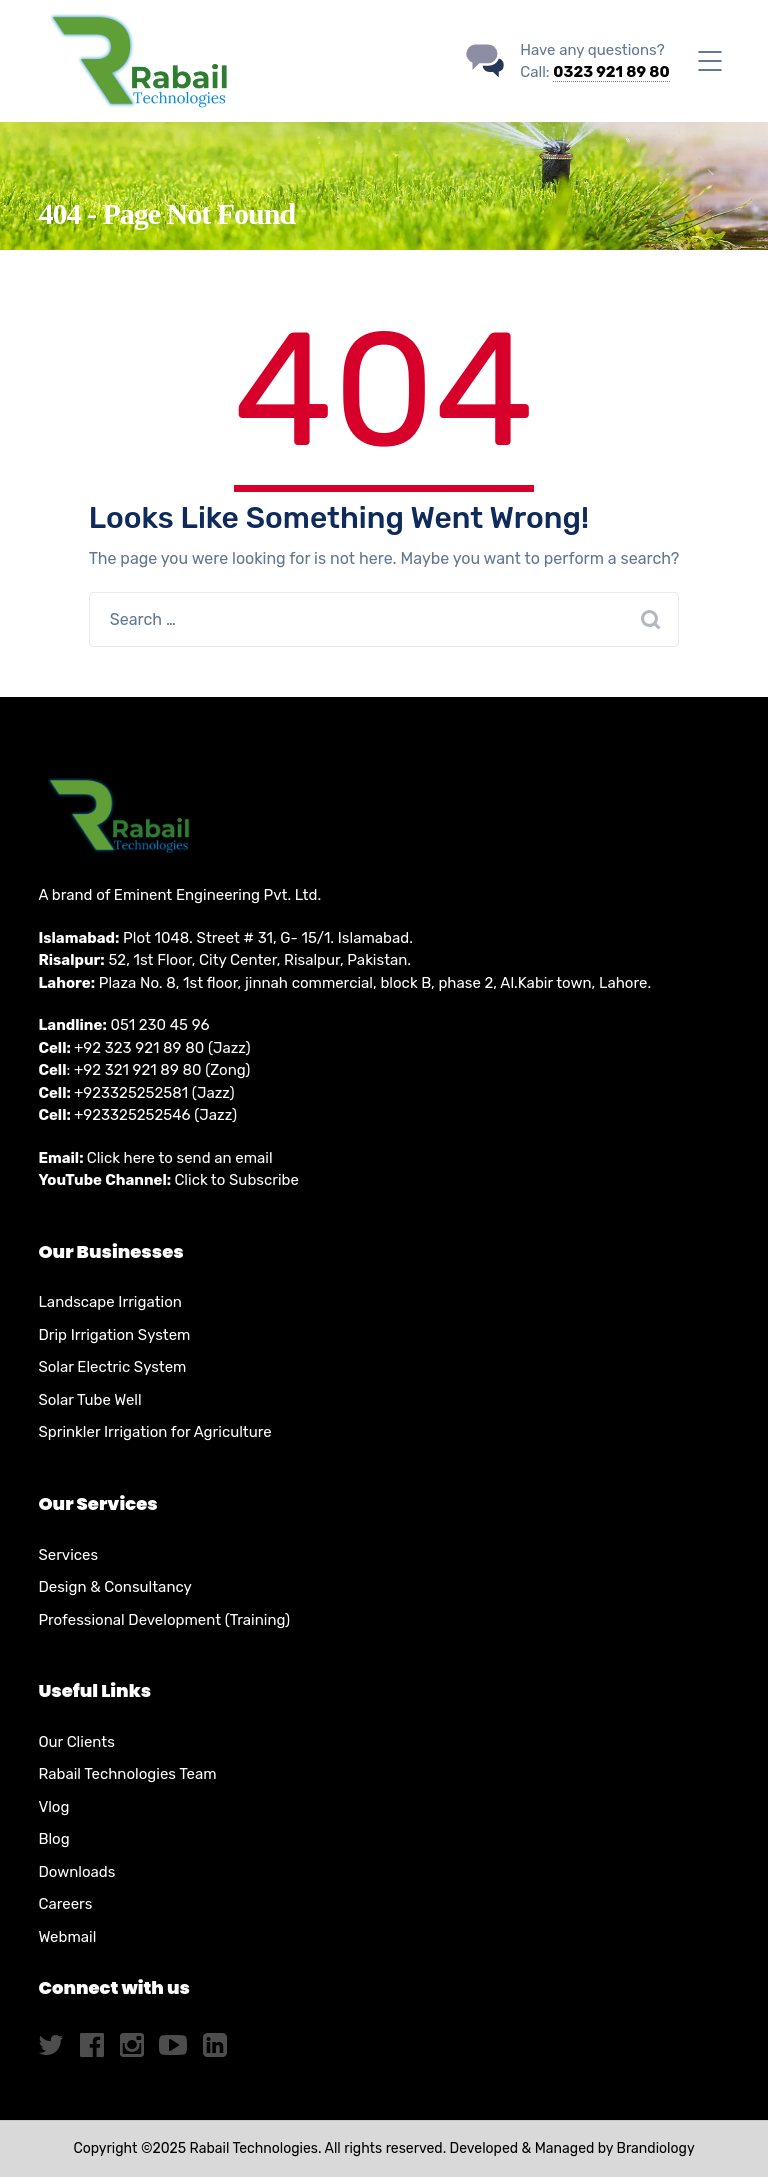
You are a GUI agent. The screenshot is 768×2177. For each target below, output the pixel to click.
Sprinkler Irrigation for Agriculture (154, 1432)
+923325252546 (132, 1115)
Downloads (76, 1872)
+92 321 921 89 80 (138, 1070)
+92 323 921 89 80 (139, 1048)
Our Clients (76, 1742)
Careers (65, 1904)
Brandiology (656, 2148)
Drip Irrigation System (114, 1335)
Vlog (53, 1807)
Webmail (67, 1937)
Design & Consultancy (114, 1587)
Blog (53, 1839)
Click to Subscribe (236, 1180)
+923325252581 (131, 1093)
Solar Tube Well (89, 1400)
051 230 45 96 (159, 1025)
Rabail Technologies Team (127, 1774)
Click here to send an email (180, 1158)
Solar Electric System (112, 1367)
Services (68, 1555)
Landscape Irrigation (109, 1302)
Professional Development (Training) (164, 1620)
